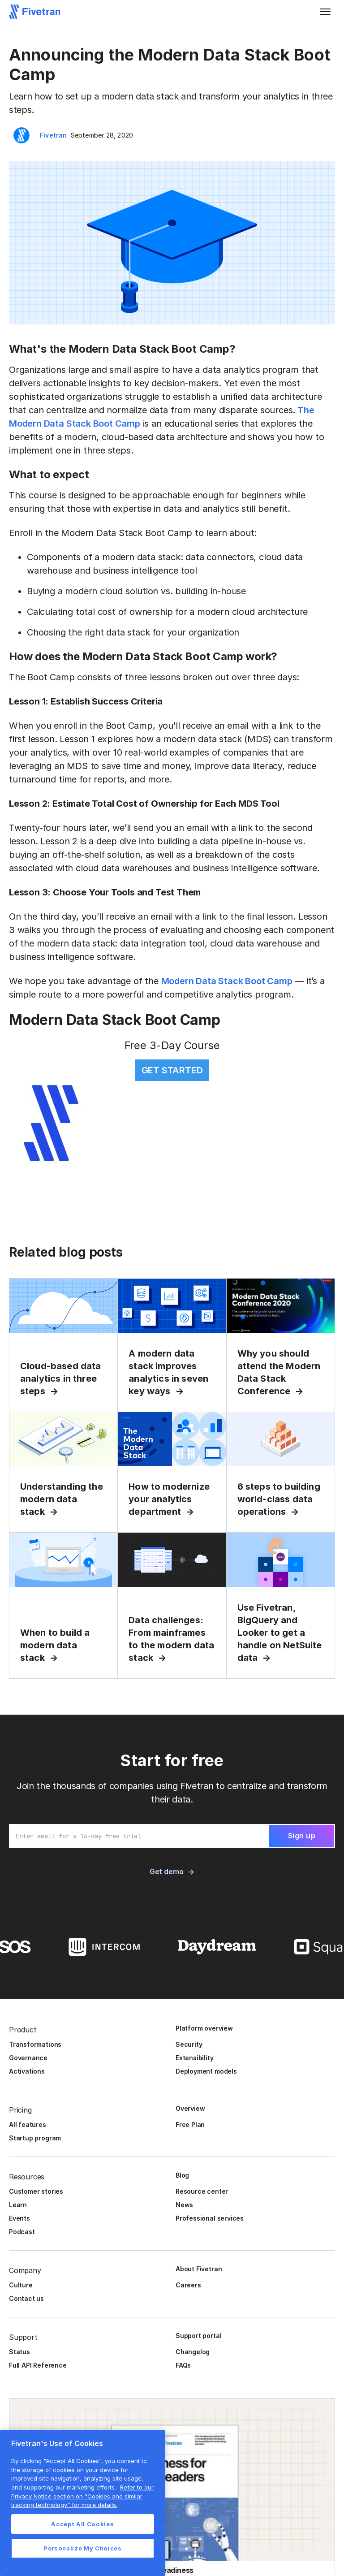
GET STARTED (172, 1070)
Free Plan (190, 2124)
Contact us (26, 2298)
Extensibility (195, 2058)
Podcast (22, 2231)
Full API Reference (38, 2365)
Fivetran (53, 135)
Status (19, 2352)
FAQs (183, 2365)
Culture (21, 2285)
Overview (190, 2108)
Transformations (35, 2044)
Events (19, 2218)
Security (189, 2044)
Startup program (35, 2138)
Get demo (166, 1871)
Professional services (210, 2218)
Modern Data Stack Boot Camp (226, 981)
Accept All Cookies (82, 2524)
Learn (18, 2205)
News (184, 2205)
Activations (27, 2071)
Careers (188, 2285)
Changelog (193, 2352)
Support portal (198, 2335)
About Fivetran (199, 2269)
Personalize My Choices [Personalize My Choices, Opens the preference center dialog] (82, 2548)
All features (27, 2124)
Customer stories (36, 2191)
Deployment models (206, 2071)
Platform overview (204, 2028)
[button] (325, 12)
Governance (28, 2058)
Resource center (202, 2191)
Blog (182, 2175)
